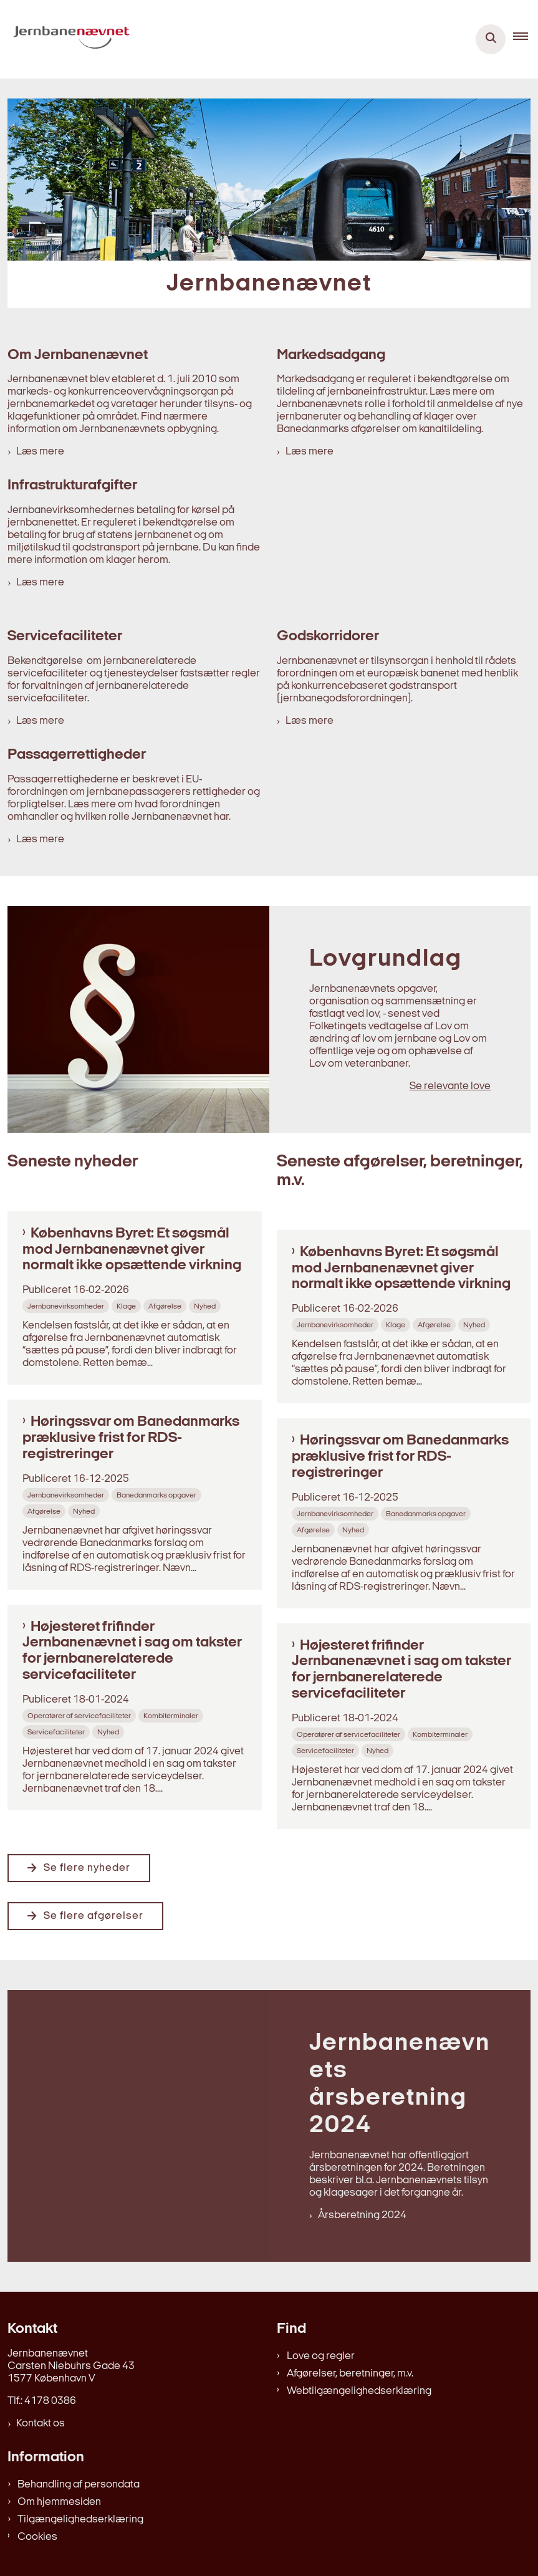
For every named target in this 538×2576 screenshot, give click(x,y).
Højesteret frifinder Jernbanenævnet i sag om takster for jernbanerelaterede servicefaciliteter (132, 1651)
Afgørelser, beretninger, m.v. (350, 2373)
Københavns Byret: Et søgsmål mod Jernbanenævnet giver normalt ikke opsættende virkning (131, 1250)
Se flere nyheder (87, 1868)
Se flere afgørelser (93, 1916)
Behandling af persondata (78, 2484)
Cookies (37, 2537)
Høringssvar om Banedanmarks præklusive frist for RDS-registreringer (130, 1438)
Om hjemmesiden (59, 2502)
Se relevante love (450, 1086)
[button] (525, 39)
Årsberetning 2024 (362, 2215)
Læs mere (40, 451)
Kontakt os (40, 2423)
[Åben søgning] (491, 39)
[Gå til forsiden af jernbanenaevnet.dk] (67, 39)
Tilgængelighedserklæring (80, 2519)
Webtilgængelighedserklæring (359, 2391)
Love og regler (321, 2356)
